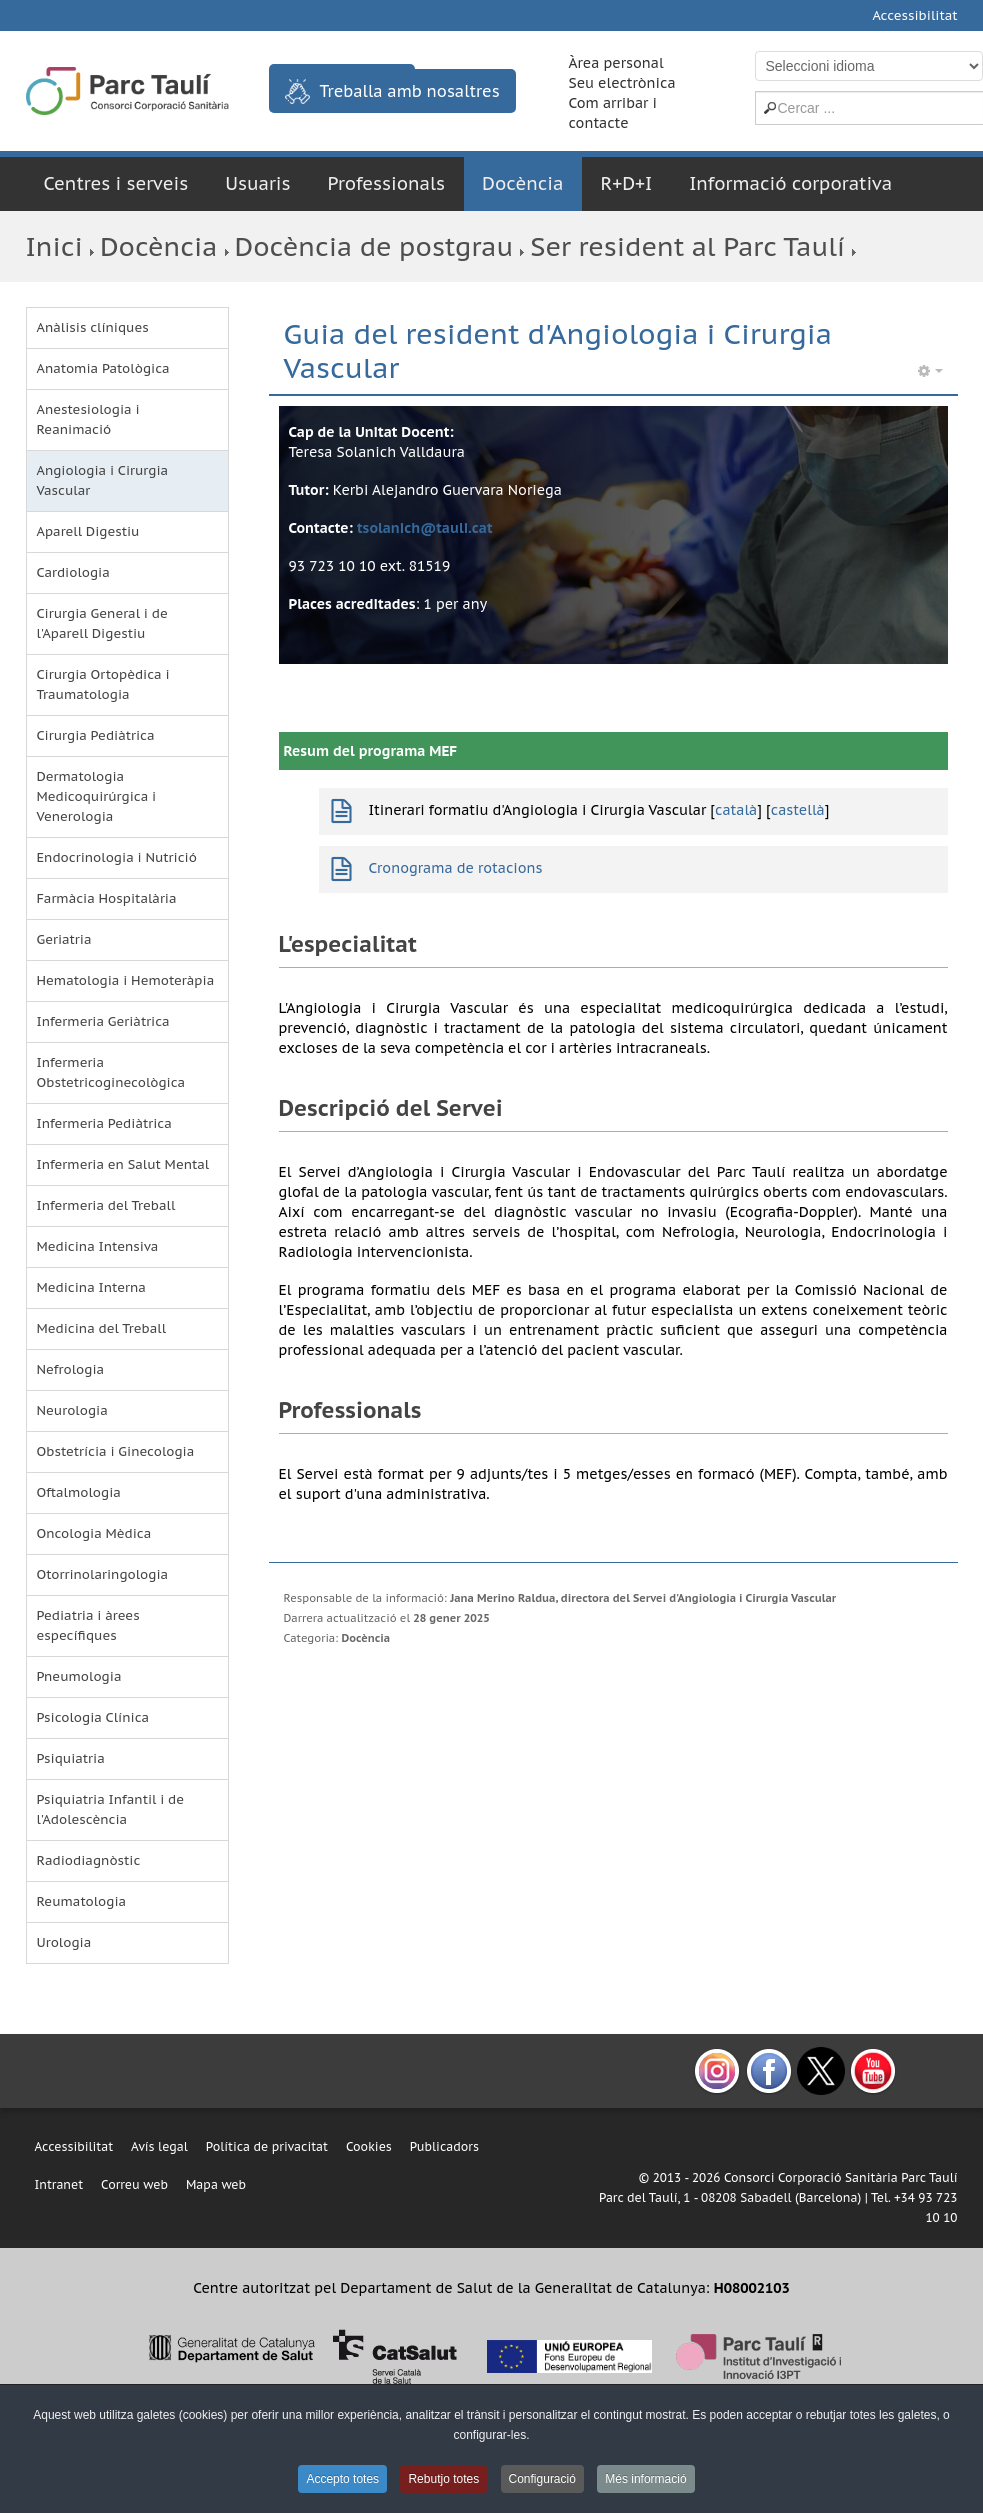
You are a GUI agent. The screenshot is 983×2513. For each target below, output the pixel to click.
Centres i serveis (116, 183)
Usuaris (257, 183)
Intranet (59, 2184)
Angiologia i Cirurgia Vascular (103, 480)
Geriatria (64, 939)
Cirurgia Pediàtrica (96, 735)
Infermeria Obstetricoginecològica (111, 1072)
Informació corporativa (790, 183)
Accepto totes (342, 2479)
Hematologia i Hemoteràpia (126, 980)
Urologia (64, 1942)
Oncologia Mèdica (94, 1533)
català (736, 810)
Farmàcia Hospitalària (107, 898)
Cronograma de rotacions (456, 868)
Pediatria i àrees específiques (88, 1625)
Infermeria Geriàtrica (103, 1021)
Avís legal (159, 2146)
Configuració (542, 2479)
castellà (798, 810)
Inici (54, 246)
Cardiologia (73, 572)
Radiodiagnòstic (89, 1860)
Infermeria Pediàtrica (104, 1123)
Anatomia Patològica (103, 368)
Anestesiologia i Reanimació (88, 419)
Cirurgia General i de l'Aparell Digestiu (102, 623)
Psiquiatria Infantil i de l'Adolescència (111, 1809)
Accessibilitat (914, 15)
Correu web (134, 2184)
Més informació (645, 2479)
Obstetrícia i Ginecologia (116, 1451)
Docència (522, 183)
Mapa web (216, 2184)
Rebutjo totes (443, 2479)
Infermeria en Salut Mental (123, 1164)
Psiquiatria (71, 1758)
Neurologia (72, 1410)
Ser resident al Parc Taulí (687, 246)
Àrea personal (616, 63)
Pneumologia (79, 1676)
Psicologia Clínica (93, 1717)
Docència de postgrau (374, 246)
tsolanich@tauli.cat (425, 528)
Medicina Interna (91, 1287)
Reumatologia (82, 1901)
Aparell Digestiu (88, 531)
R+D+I (626, 183)
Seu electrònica (622, 83)
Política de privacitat (267, 2146)
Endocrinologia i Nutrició (117, 857)
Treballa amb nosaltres (392, 91)
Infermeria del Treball (106, 1205)
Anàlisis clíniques (93, 327)
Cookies (369, 2146)
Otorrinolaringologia (103, 1574)
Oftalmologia (79, 1492)
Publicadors (444, 2146)
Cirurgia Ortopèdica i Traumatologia (103, 684)
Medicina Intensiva (98, 1246)
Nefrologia (71, 1369)
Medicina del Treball (102, 1328)
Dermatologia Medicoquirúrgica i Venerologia (97, 796)
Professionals (387, 183)
